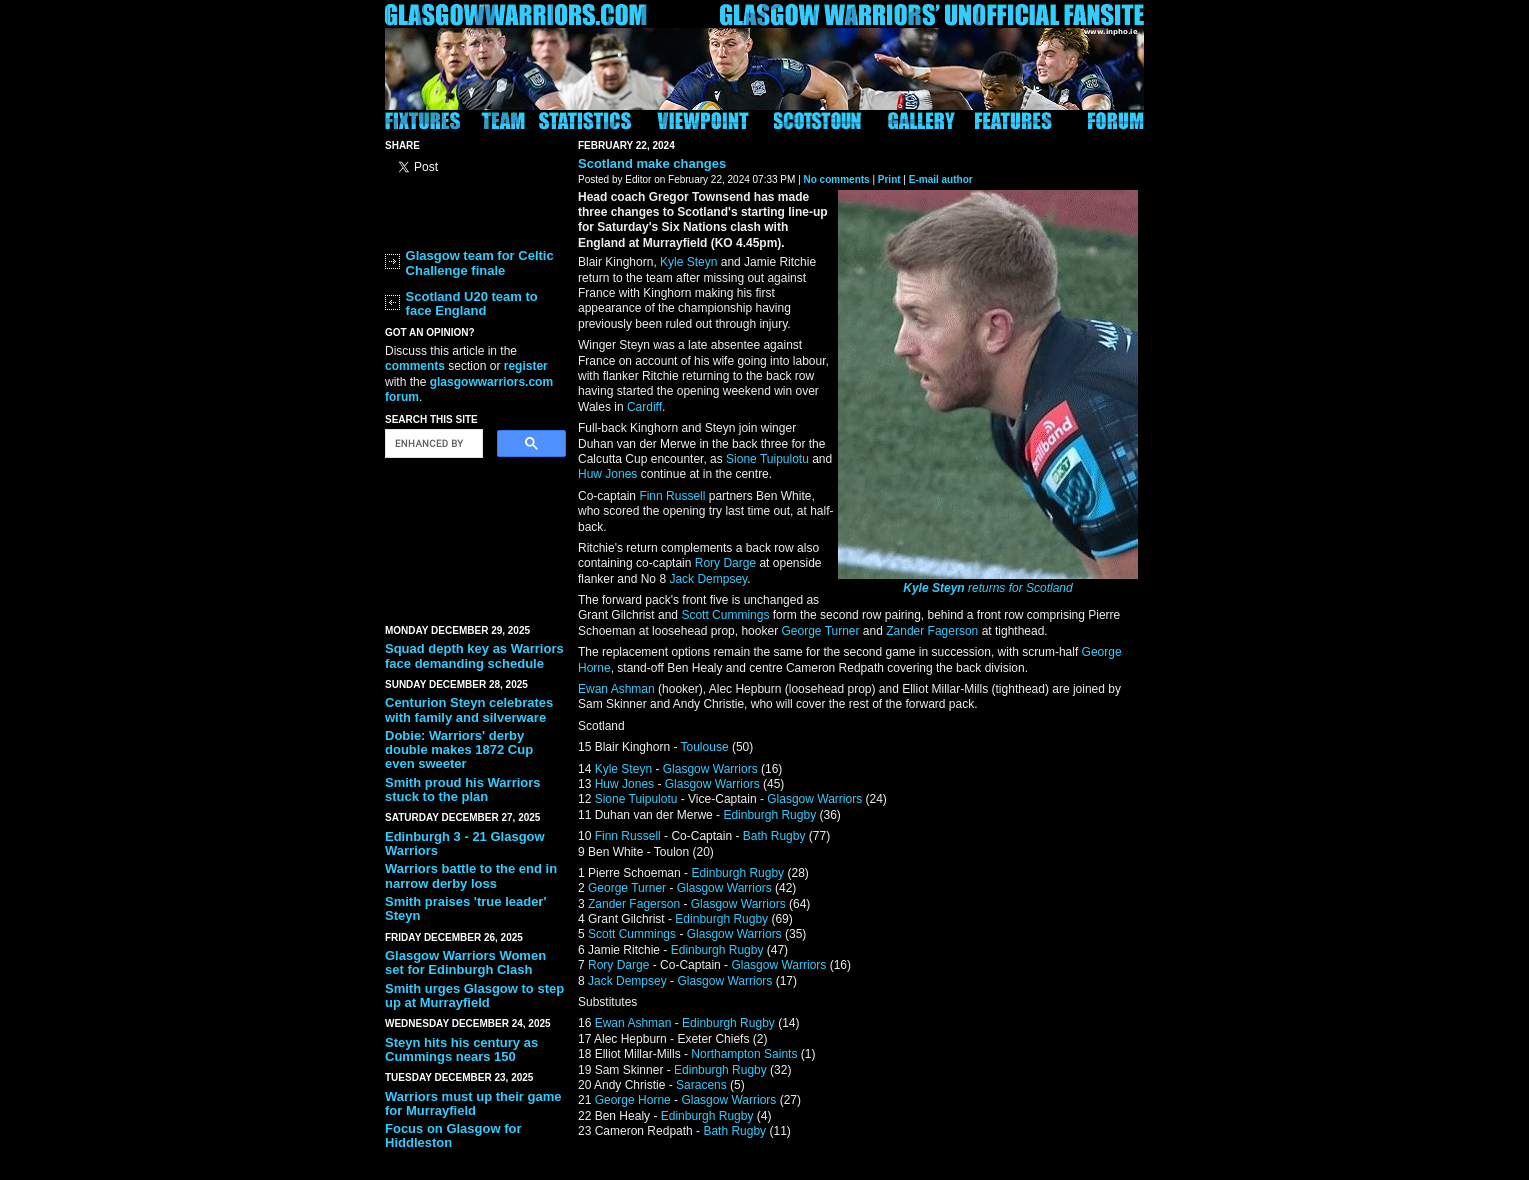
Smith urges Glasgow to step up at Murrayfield (474, 995)
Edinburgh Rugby (769, 815)
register (526, 366)
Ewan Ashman (616, 689)
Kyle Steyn (933, 588)
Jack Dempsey (708, 579)
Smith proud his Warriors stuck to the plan (463, 789)
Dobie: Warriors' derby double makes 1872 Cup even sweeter (459, 750)
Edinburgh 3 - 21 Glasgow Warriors (465, 843)
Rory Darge (725, 563)
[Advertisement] (475, 537)
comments (415, 366)
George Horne (633, 1100)
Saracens (701, 1085)
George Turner (820, 631)
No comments (837, 179)
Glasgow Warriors (710, 769)
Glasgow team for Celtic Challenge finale (480, 262)
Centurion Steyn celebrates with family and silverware (469, 709)
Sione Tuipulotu (767, 459)
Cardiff (644, 407)
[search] (432, 444)
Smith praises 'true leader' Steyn (466, 908)
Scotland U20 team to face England (472, 303)
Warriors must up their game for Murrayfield (473, 1103)
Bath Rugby (774, 836)
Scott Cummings (725, 615)
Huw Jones (607, 474)
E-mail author (941, 179)
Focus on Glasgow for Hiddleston (453, 1135)
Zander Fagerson (932, 631)
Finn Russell (672, 496)
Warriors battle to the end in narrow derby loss (471, 875)
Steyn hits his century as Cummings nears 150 (461, 1049)
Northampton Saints (744, 1054)
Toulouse (705, 747)
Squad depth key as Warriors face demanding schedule (474, 655)
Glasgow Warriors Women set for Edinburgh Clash (465, 962)
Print (889, 179)
